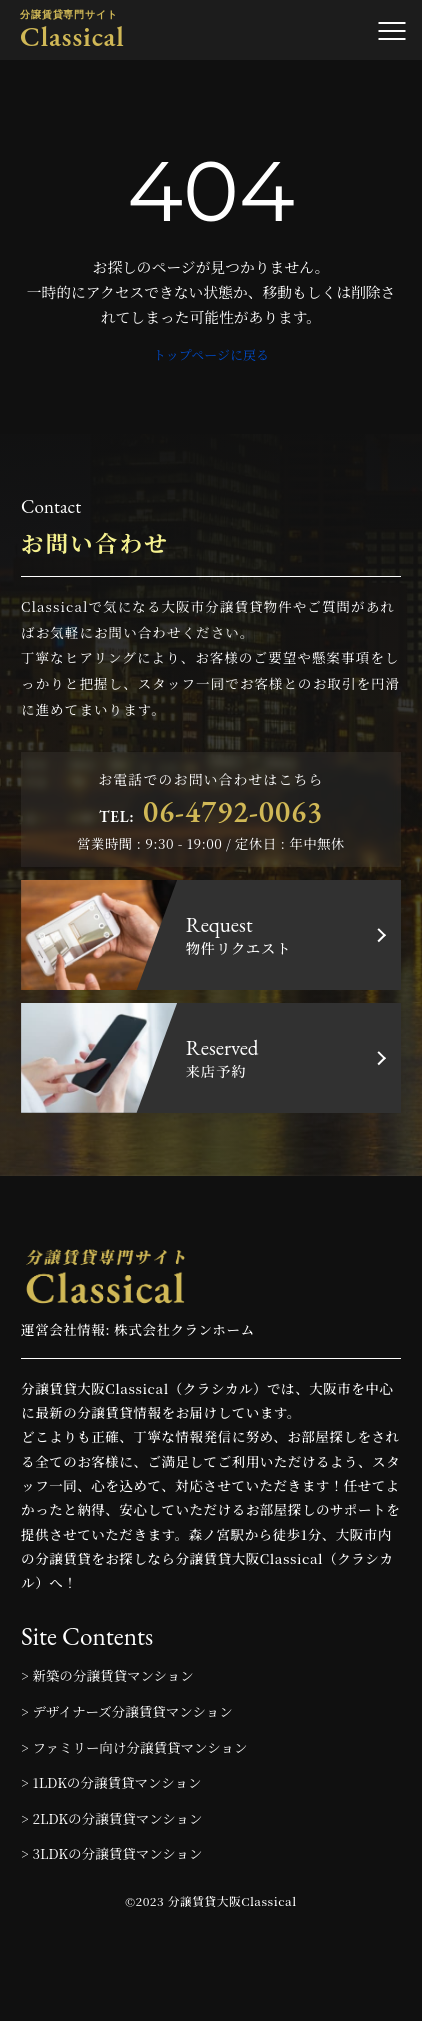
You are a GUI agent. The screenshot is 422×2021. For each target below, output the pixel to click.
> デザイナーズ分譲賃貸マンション (127, 1711)
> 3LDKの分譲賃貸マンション (111, 1853)
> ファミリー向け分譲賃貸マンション (134, 1747)
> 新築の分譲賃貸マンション (107, 1675)
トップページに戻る (211, 354)
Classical (72, 30)
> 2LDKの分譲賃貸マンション (111, 1818)
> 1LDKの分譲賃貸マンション (111, 1782)
